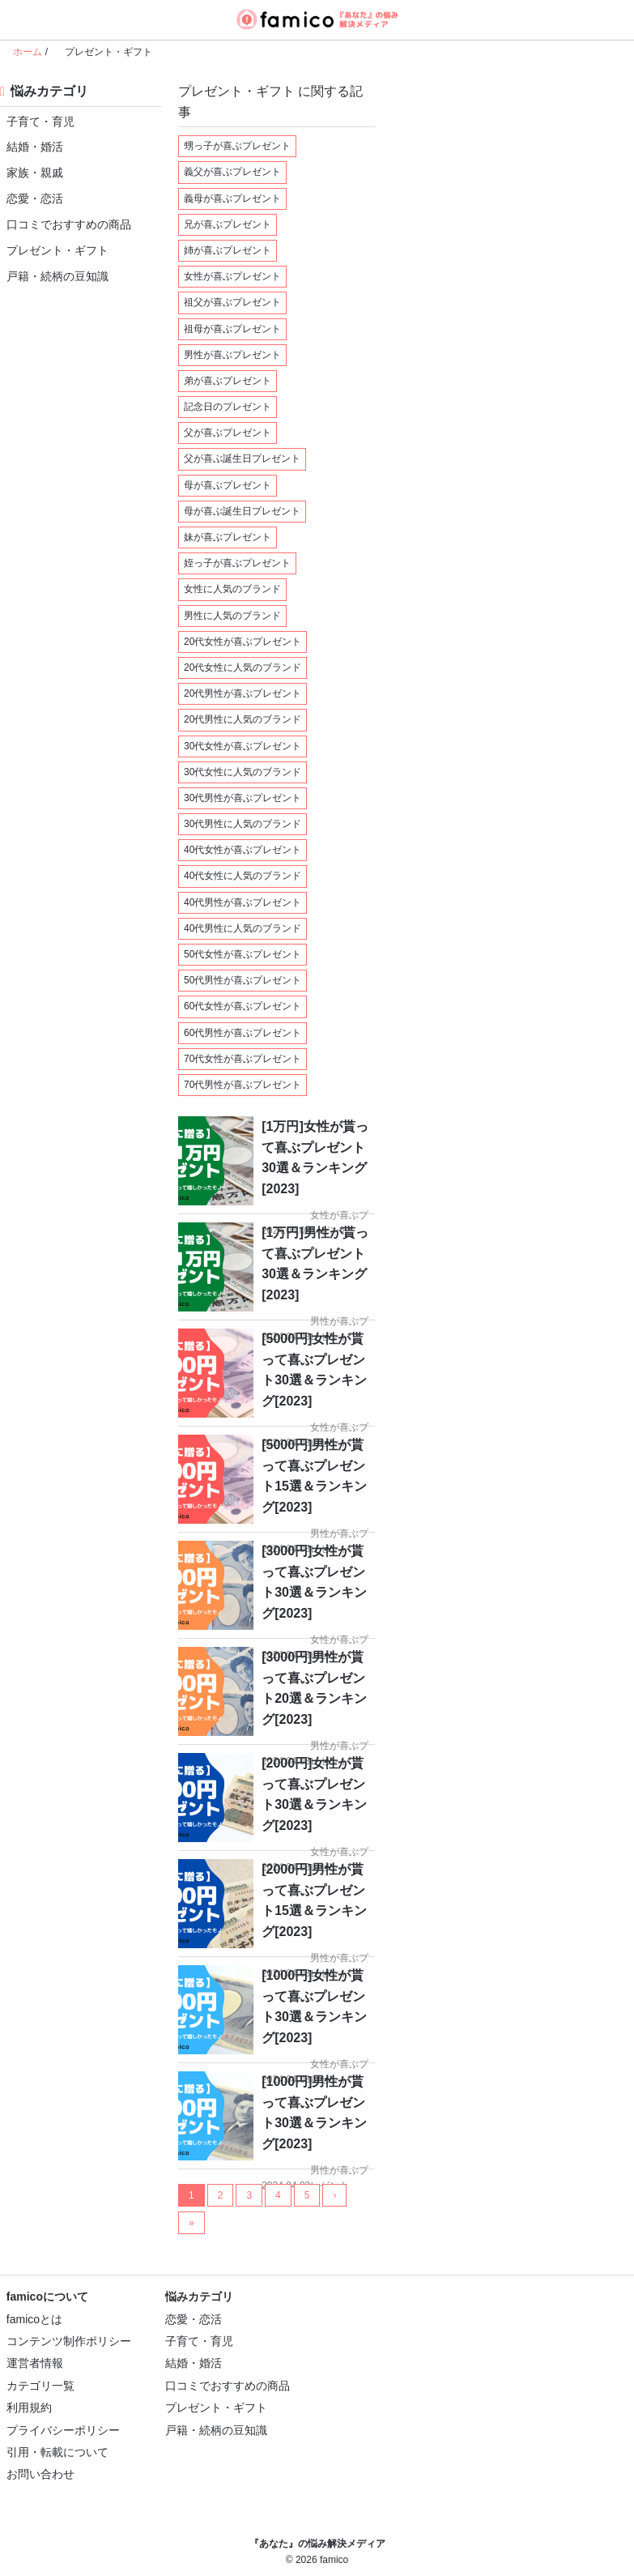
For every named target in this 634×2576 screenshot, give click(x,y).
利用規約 (29, 2407)
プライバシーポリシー (63, 2430)
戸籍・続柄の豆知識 (54, 276)
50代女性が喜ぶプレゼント (242, 954)
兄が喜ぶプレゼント (227, 224)
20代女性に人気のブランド (242, 667)
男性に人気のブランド (232, 615)
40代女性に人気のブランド (242, 875)
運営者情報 (34, 2362)
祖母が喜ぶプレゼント (232, 329)
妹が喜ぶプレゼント (227, 537)
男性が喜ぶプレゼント (232, 354)
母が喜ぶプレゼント (227, 485)
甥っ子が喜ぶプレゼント (237, 145)
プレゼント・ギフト (54, 250)
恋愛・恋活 (31, 198)
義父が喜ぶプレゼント (232, 171)
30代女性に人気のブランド (242, 772)
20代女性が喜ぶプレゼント (242, 641)
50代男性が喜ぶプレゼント (242, 980)
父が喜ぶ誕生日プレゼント (242, 458)
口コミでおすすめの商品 (65, 224)
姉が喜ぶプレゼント (227, 250)
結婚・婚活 (31, 146)
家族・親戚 (31, 172)
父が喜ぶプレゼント (227, 432)
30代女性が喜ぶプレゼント (242, 746)
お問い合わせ (40, 2473)
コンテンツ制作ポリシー (68, 2341)
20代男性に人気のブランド (242, 719)
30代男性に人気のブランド (242, 824)
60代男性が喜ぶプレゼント (242, 1033)
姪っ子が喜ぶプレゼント (237, 563)
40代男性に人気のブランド (242, 928)
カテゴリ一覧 (40, 2385)
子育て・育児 (37, 121)
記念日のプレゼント (227, 406)
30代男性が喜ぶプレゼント (242, 798)
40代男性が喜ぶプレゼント (242, 902)
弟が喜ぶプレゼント (227, 380)
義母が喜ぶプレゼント (232, 198)
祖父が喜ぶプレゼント (232, 302)
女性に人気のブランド (232, 589)
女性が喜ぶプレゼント (232, 276)
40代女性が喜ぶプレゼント (242, 849)
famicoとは (34, 2319)
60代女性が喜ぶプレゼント (242, 1006)
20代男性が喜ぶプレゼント (242, 693)
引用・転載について (57, 2452)
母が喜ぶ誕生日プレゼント (242, 511)
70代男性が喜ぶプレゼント (242, 1084)
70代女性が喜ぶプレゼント (242, 1058)
